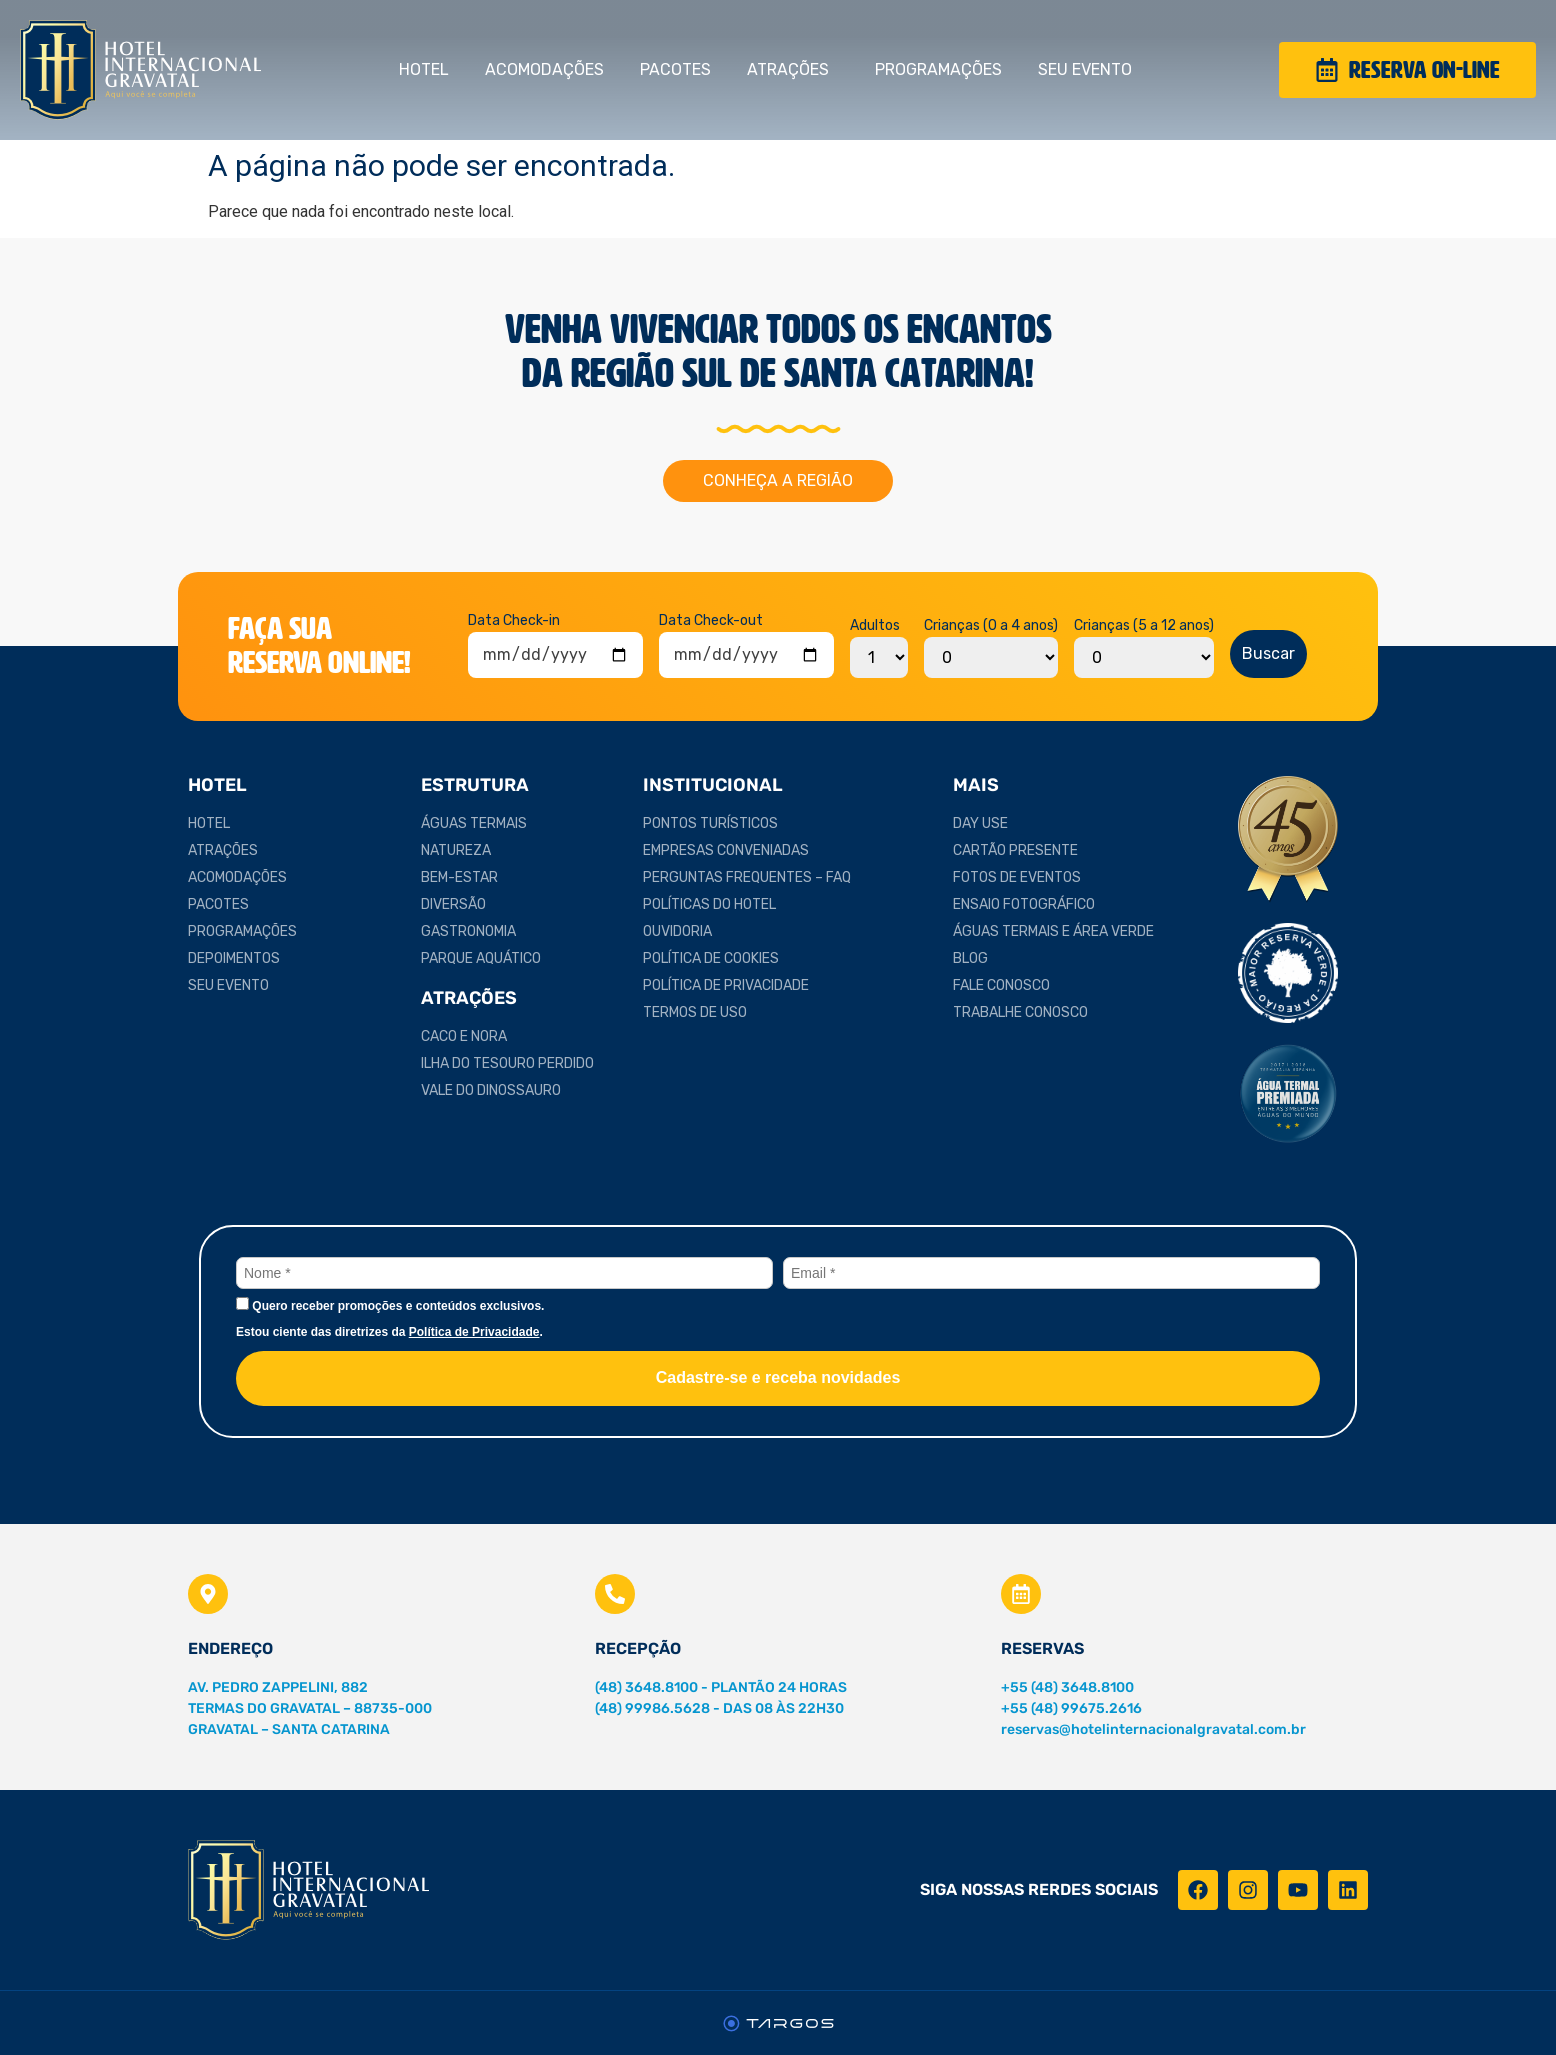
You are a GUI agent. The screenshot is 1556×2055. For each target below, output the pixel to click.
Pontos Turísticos (710, 823)
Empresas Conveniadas (726, 850)
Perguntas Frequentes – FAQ (747, 877)
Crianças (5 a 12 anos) (1144, 626)
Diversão (453, 904)
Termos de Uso (695, 1012)
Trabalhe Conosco (1020, 1012)
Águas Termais (474, 823)
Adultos (875, 626)
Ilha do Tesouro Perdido (507, 1063)
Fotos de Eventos (1017, 877)
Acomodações (544, 69)
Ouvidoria (677, 931)
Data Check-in (514, 621)
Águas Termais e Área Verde (1053, 931)
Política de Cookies (711, 958)
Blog (970, 958)
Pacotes (675, 69)
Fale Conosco (1001, 985)
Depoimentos (234, 958)
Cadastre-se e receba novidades (778, 1377)
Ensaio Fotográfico (1024, 904)
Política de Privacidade (726, 985)
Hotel (424, 69)
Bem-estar (459, 877)
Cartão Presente (1015, 850)
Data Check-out (711, 621)
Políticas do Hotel (709, 904)
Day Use (980, 823)
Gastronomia (468, 931)
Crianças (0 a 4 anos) (991, 626)
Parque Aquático (481, 958)
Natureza (456, 850)
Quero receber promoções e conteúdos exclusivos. (390, 1305)
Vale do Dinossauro (491, 1090)
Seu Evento (1090, 70)
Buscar (1268, 653)
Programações (938, 69)
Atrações (793, 70)
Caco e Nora (464, 1036)
